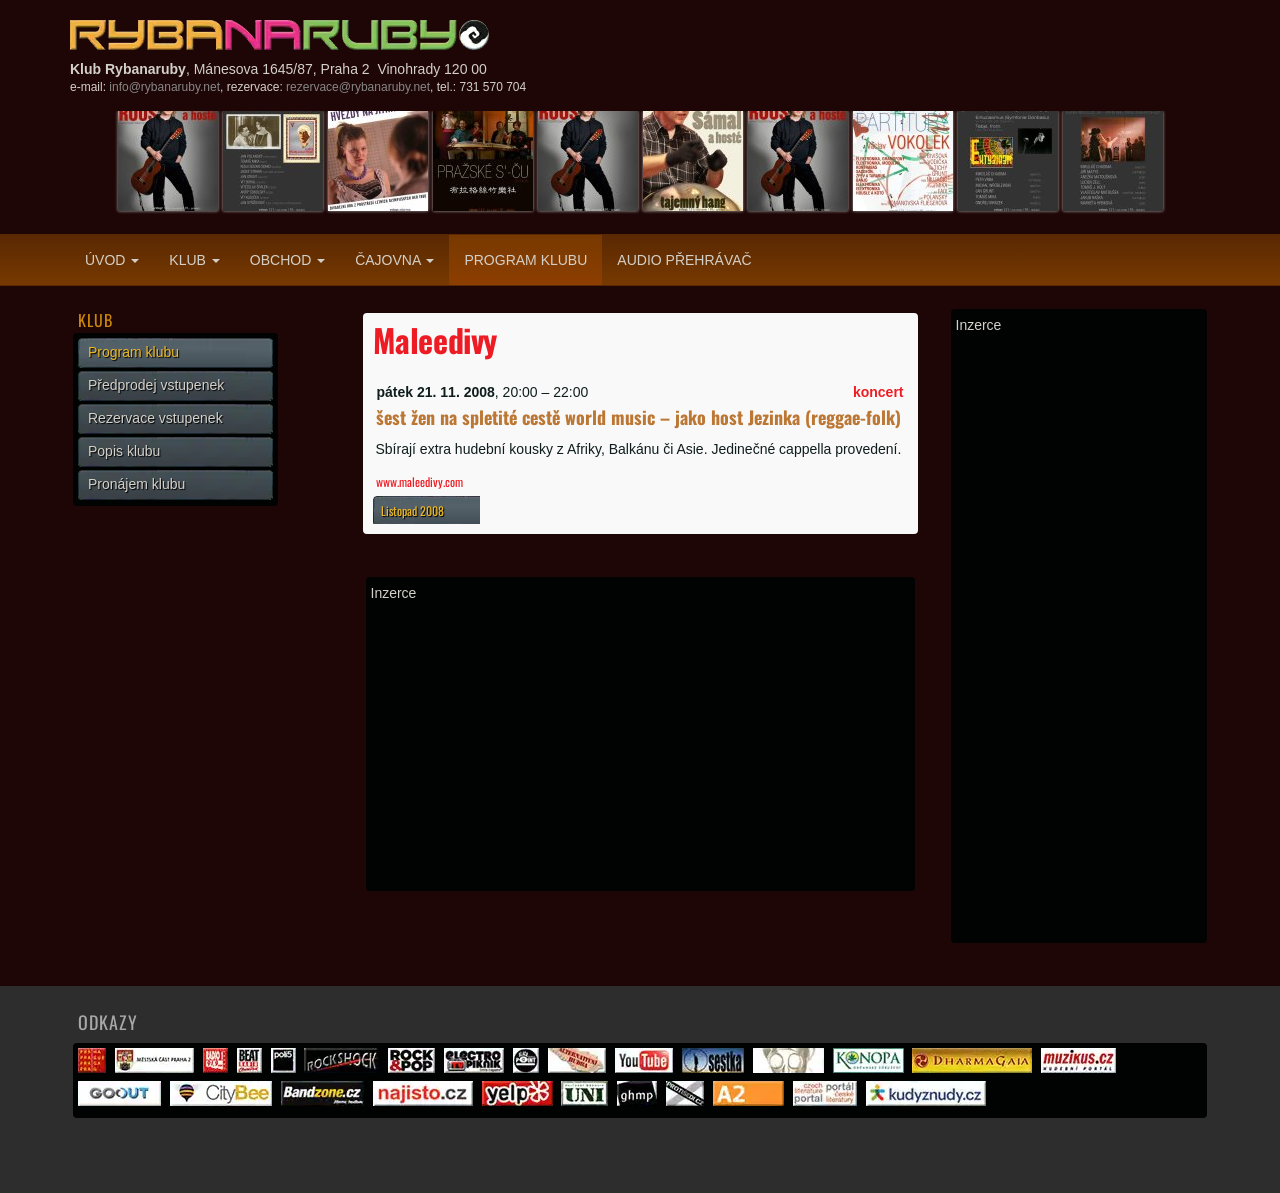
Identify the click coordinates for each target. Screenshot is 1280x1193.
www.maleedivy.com (419, 481)
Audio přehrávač (684, 260)
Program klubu (525, 260)
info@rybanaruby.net (164, 87)
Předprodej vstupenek (156, 385)
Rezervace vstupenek (155, 418)
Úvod (112, 260)
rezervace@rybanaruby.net (358, 87)
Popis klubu (124, 451)
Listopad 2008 (412, 510)
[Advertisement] (640, 746)
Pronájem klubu (136, 484)
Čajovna (394, 260)
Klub (194, 260)
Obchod (287, 260)
